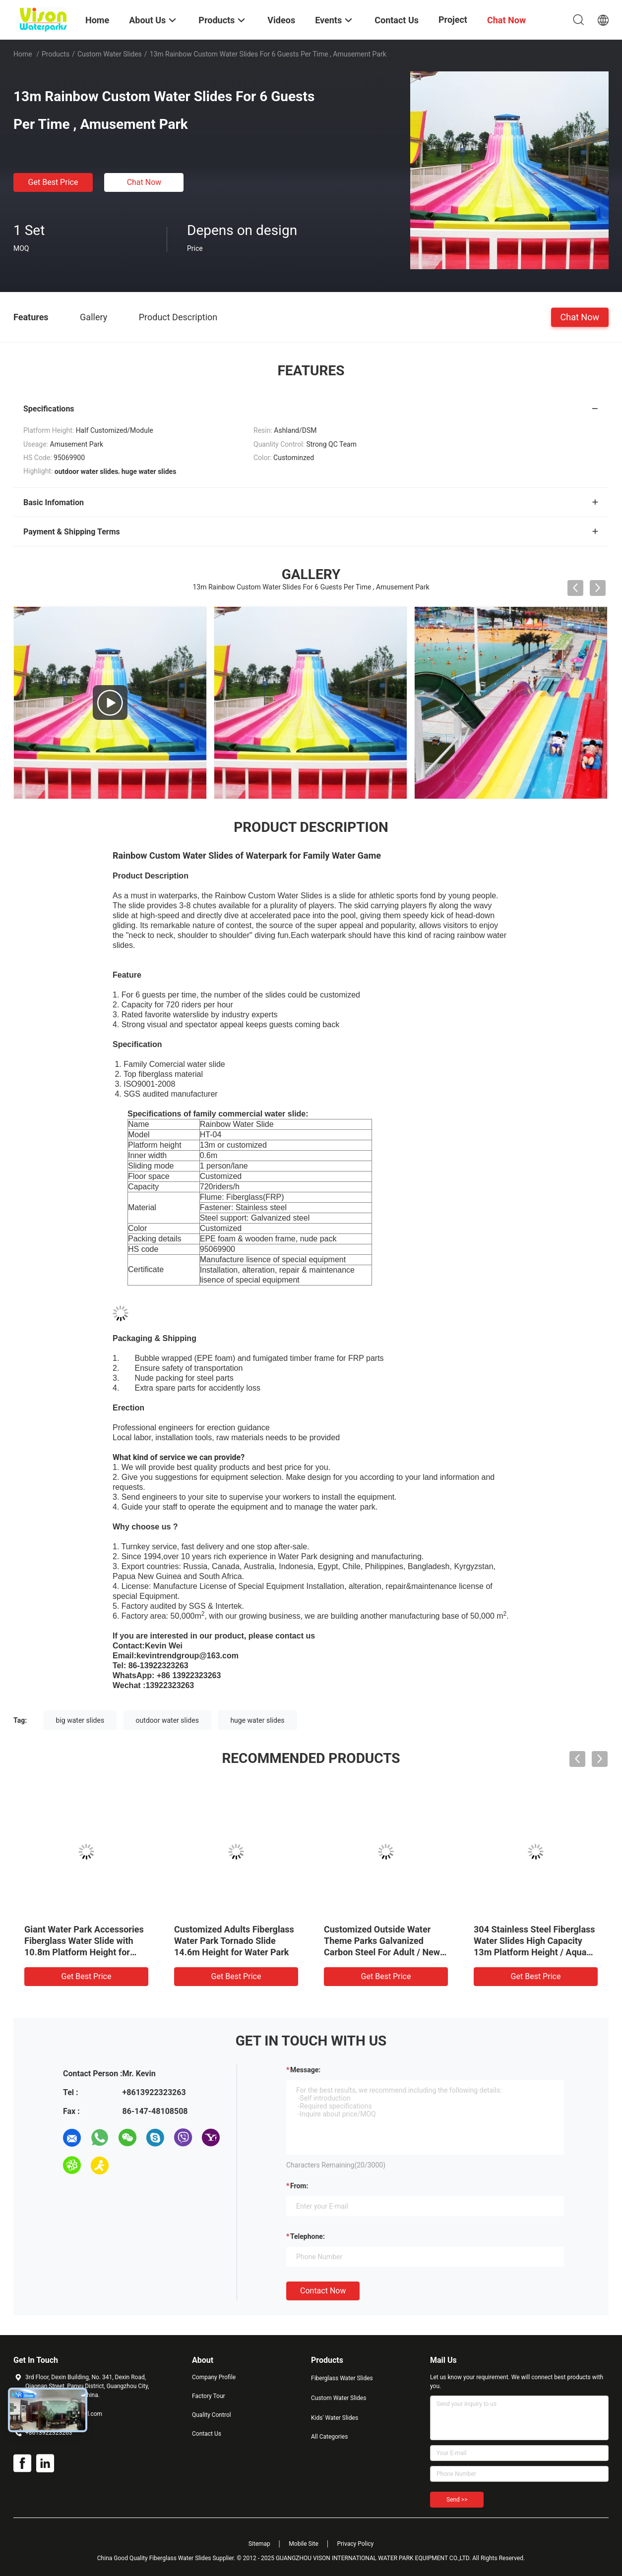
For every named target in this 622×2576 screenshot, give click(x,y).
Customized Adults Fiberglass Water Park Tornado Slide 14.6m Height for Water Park (234, 1940)
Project (452, 19)
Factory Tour (208, 2396)
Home (22, 54)
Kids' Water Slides (334, 2417)
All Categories (329, 2436)
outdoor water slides (167, 1720)
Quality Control (211, 2414)
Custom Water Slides (109, 54)
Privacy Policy (355, 2543)
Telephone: (307, 2236)
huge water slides (257, 1720)
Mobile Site (303, 2543)
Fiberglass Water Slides (342, 2378)
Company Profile (214, 2377)
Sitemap (259, 2543)
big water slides (80, 1720)
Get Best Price (53, 182)
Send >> (456, 2499)
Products (55, 54)
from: (299, 2186)
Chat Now (144, 182)
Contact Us (206, 2433)
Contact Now (323, 2290)
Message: (305, 2070)
